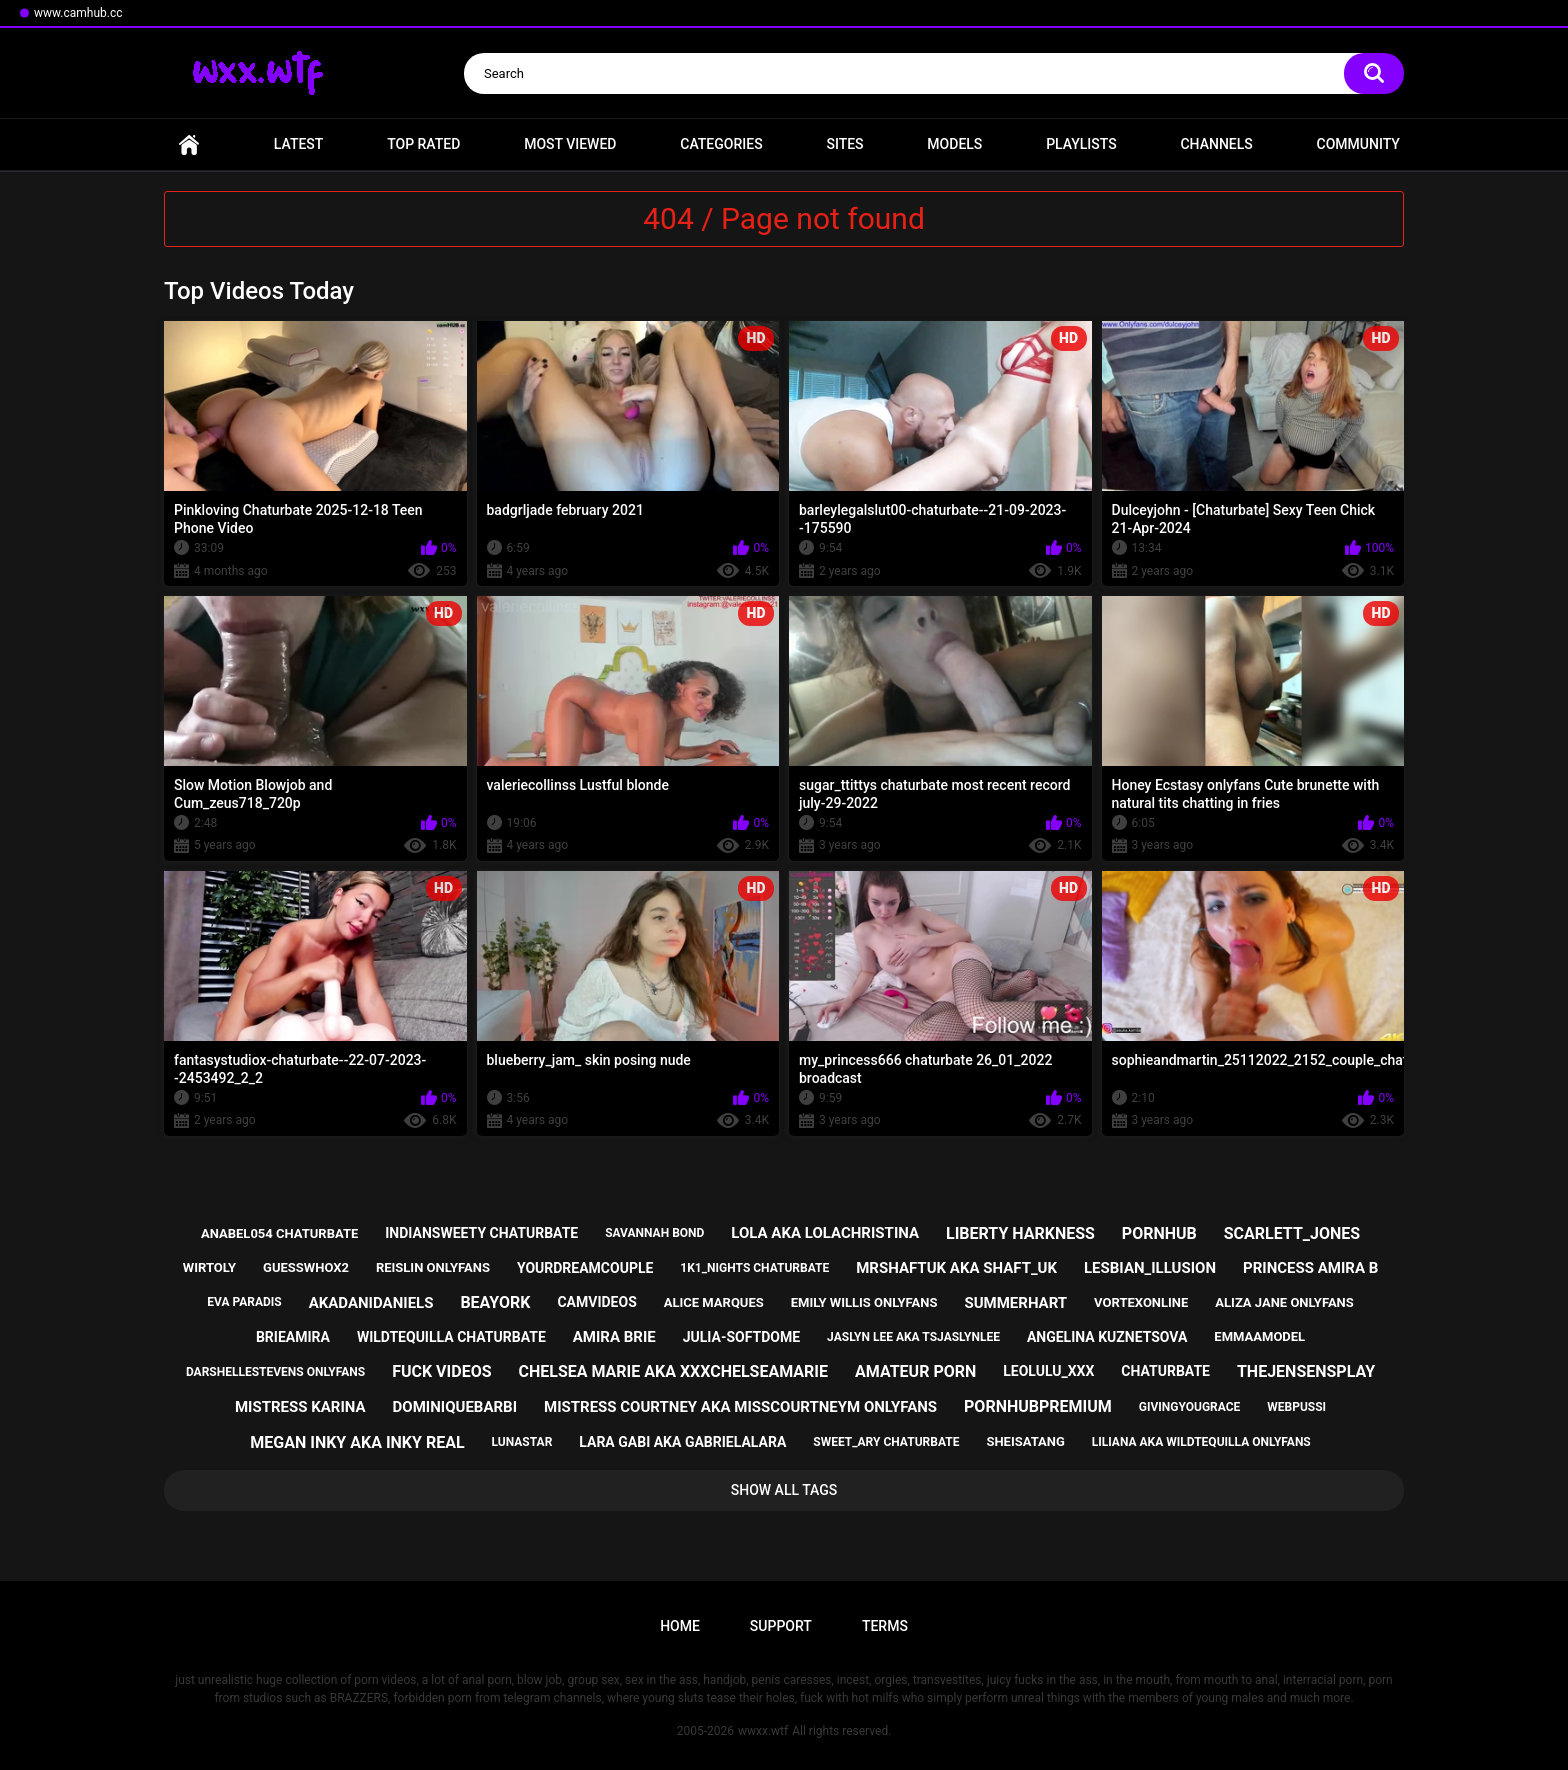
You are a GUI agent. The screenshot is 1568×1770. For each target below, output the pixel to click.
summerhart (1015, 1303)
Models (954, 144)
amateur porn (915, 1371)
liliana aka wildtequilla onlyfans (1201, 1442)
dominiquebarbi (455, 1407)
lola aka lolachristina (825, 1233)
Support (781, 1626)
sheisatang (1025, 1441)
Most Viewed (570, 144)
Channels (1216, 144)
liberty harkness (1020, 1233)
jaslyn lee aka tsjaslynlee (913, 1337)
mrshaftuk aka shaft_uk (956, 1268)
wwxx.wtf (763, 1731)
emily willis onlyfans (864, 1302)
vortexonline (1141, 1302)
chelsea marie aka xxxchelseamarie (673, 1371)
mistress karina (300, 1407)
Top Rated (423, 144)
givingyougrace (1190, 1407)
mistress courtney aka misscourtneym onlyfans (740, 1407)
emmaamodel (1259, 1336)
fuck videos (441, 1371)
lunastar (522, 1442)
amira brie (614, 1337)
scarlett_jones (1292, 1233)
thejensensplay (1306, 1371)
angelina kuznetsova (1107, 1337)
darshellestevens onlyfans (275, 1372)
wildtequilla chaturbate (451, 1337)
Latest (299, 144)
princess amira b (1310, 1268)
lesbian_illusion (1150, 1268)
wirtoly (209, 1267)
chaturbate (1165, 1371)
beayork (495, 1302)
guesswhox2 (306, 1267)
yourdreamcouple (585, 1268)
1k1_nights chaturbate (754, 1268)
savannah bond (654, 1233)
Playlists (1081, 144)
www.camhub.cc (78, 13)
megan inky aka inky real (357, 1442)
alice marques (714, 1302)
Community (1358, 144)
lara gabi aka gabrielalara (682, 1442)
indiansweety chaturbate (481, 1233)
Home (189, 144)
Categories (721, 144)
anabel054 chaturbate (279, 1233)
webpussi (1296, 1407)
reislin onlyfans (433, 1267)
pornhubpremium (1038, 1406)
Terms (885, 1626)
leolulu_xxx (1048, 1371)
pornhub (1159, 1233)
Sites (844, 144)
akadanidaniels (371, 1303)
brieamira (293, 1337)
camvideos (596, 1302)
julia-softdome (741, 1337)
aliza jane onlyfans (1284, 1302)
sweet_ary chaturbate (886, 1442)
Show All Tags (784, 1490)
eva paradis (244, 1302)
